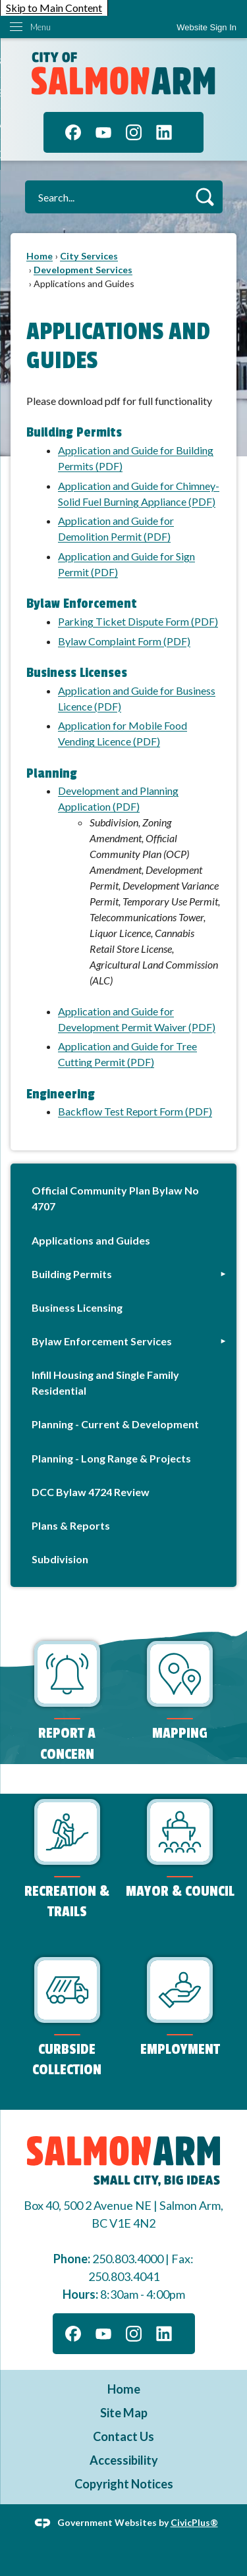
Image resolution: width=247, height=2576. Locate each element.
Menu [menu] (40, 27)
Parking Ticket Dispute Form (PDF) (138, 621)
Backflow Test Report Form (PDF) (135, 1111)
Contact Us (123, 2436)
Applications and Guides (91, 1240)
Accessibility (124, 2460)
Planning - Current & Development (115, 1424)
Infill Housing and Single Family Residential (105, 1382)
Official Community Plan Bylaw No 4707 (115, 1198)
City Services (89, 255)
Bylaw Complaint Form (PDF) (124, 641)
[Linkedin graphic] (164, 132)
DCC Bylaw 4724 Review (91, 1492)
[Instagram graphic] (134, 132)
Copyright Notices (123, 2484)
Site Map (124, 2412)
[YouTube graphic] (103, 132)
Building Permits (72, 1274)
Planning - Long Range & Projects (111, 1458)
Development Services (83, 269)
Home (39, 255)
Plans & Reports (71, 1525)
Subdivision (60, 1559)
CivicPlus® (194, 2521)
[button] (204, 196)
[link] (206, 27)
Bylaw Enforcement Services (102, 1341)
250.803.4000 (127, 2258)
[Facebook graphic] (73, 132)
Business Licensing (77, 1307)
